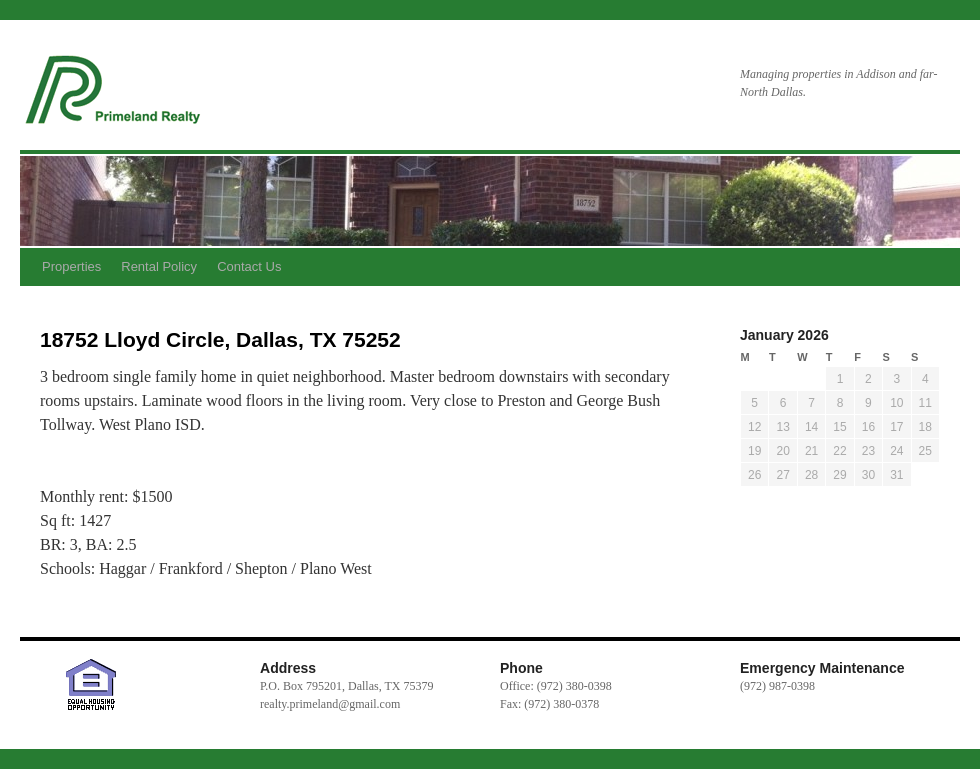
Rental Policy (159, 266)
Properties (71, 266)
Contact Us (249, 266)
